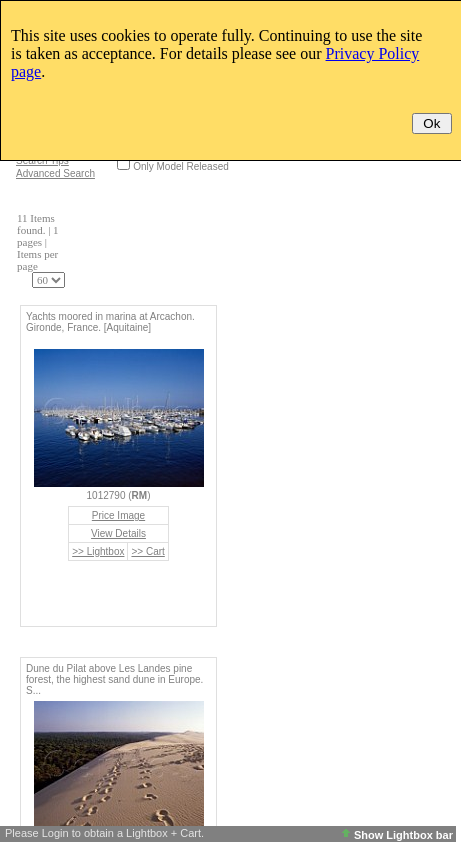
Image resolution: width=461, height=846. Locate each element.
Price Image (118, 515)
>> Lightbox (98, 551)
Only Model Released (181, 166)
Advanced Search (55, 173)
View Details (118, 533)
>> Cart (147, 551)
